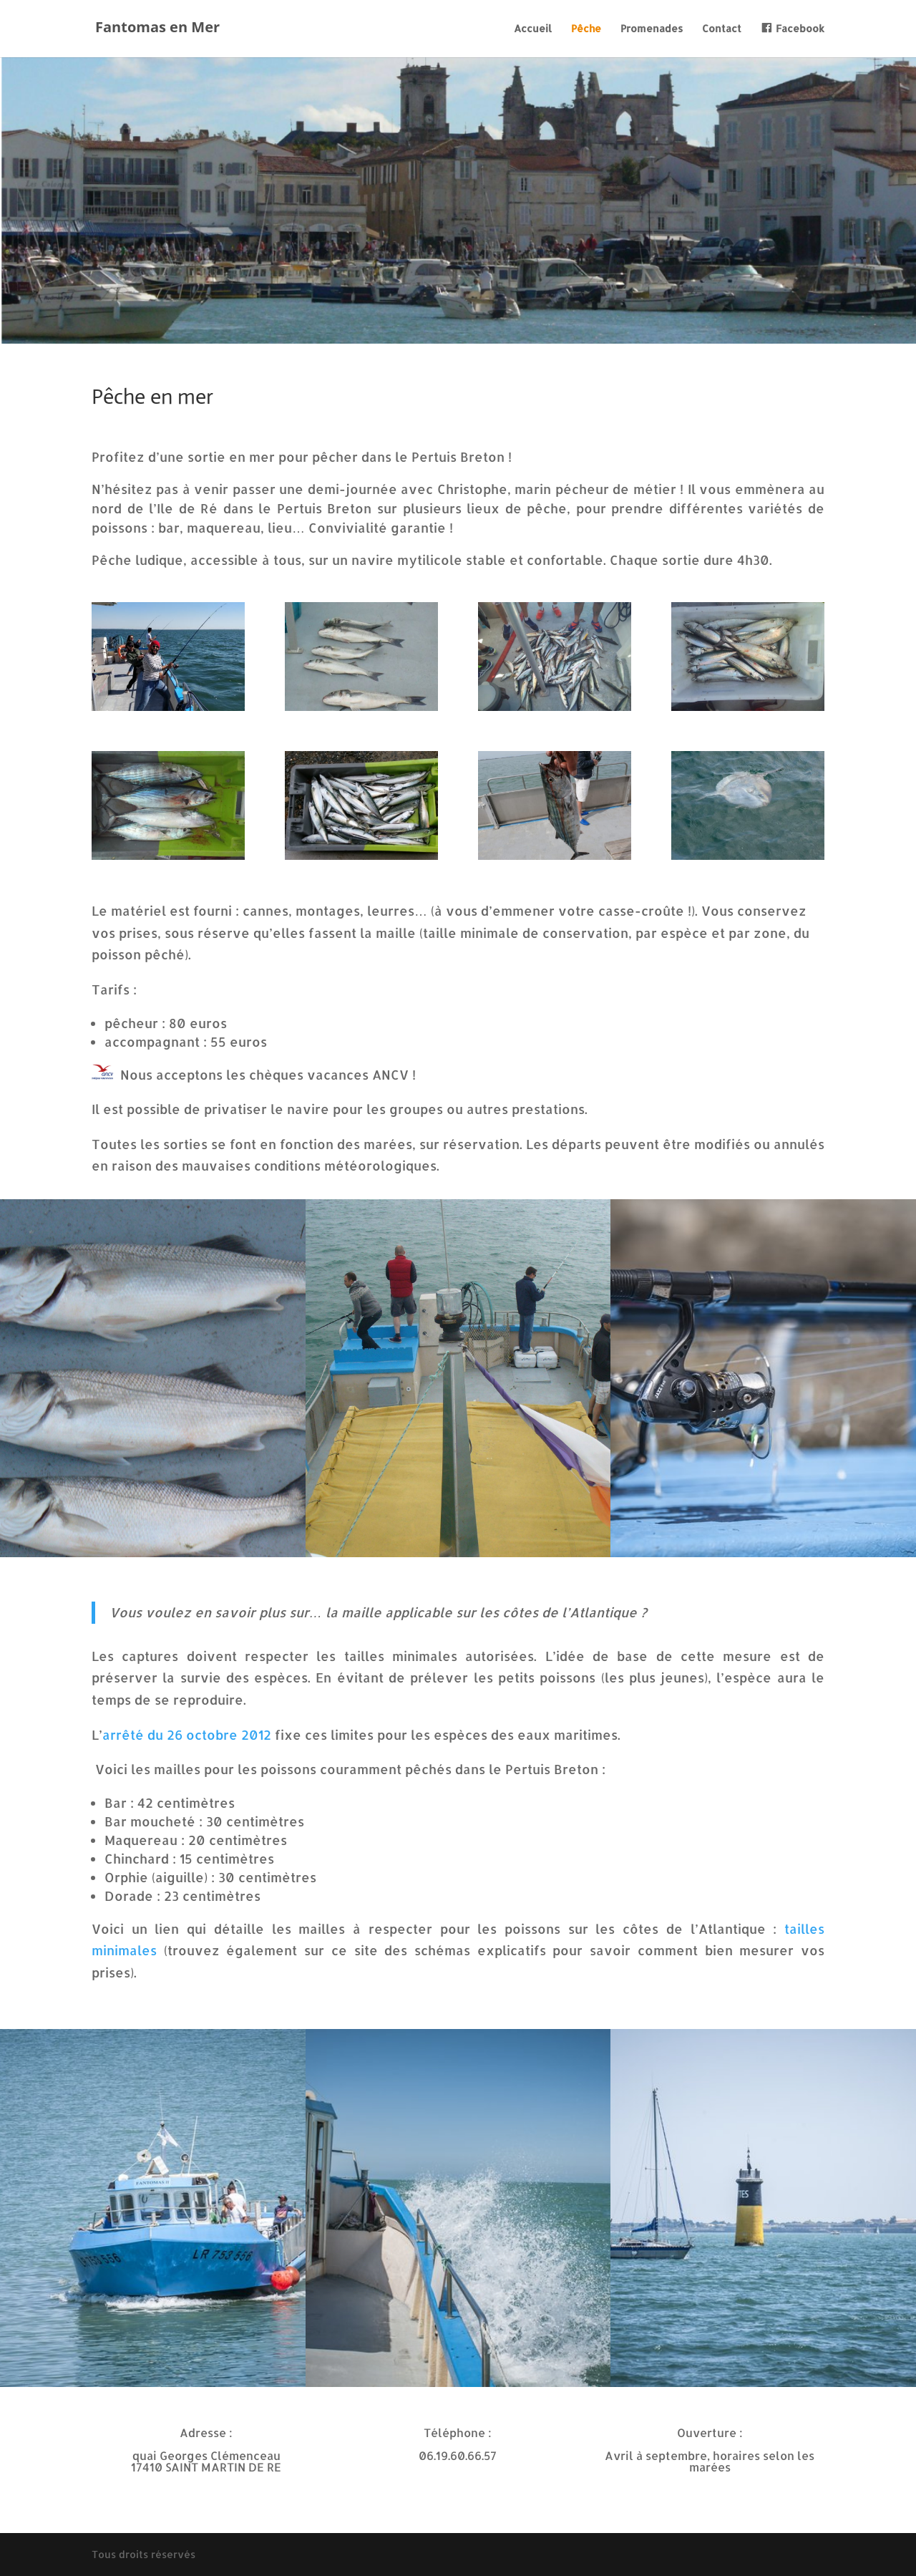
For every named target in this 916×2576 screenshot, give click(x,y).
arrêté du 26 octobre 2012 (186, 1734)
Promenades (651, 29)
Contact (721, 29)
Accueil (533, 29)
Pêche (586, 29)
